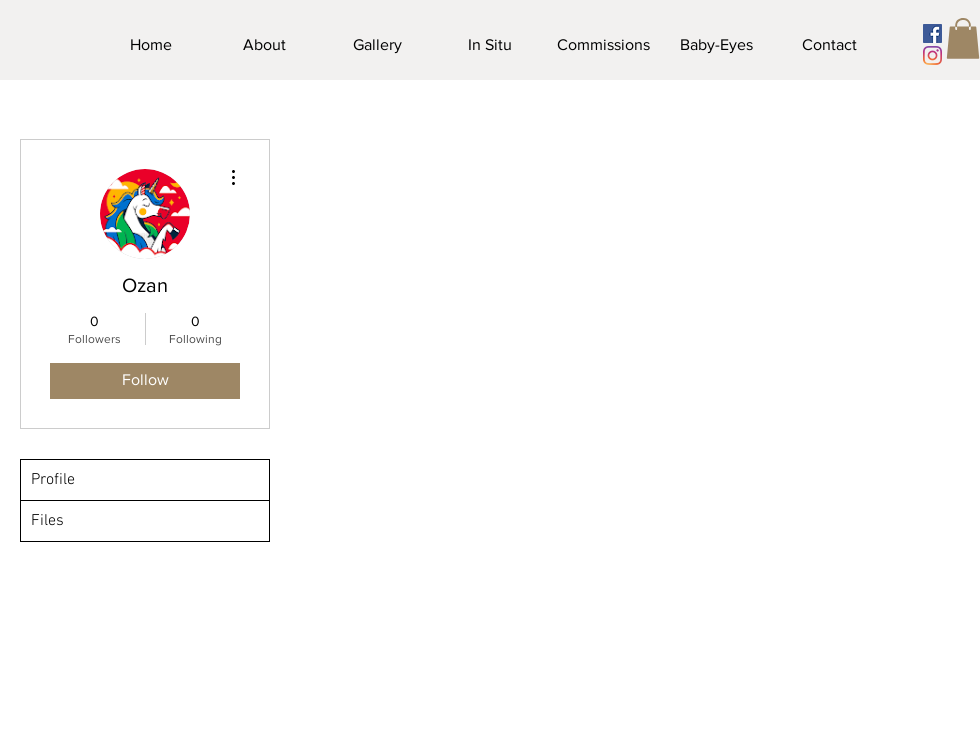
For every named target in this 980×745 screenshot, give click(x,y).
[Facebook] (932, 33)
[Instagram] (932, 55)
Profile (53, 480)
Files (47, 521)
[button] (963, 38)
